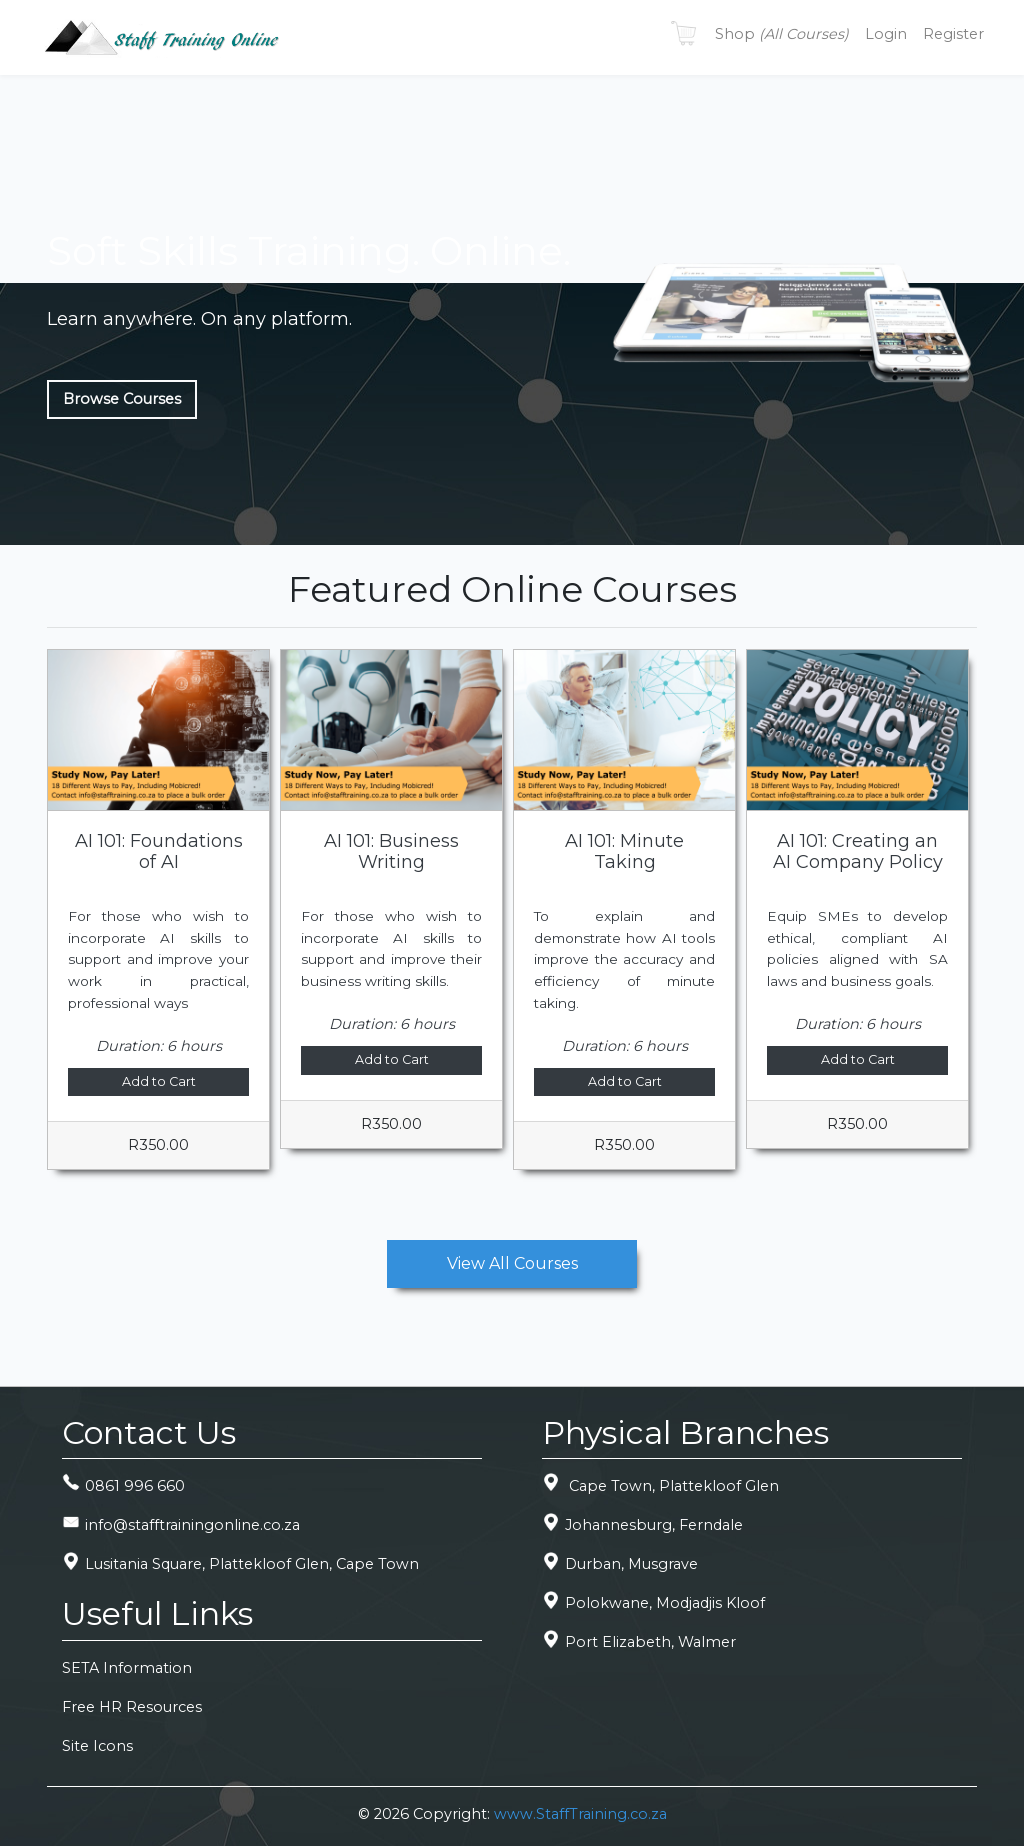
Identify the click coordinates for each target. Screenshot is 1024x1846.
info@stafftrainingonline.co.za (181, 1525)
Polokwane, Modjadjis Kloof (653, 1603)
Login (886, 34)
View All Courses (512, 1263)
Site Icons (97, 1746)
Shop (782, 34)
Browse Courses (122, 399)
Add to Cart (159, 1081)
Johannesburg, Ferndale (642, 1525)
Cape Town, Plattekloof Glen (660, 1486)
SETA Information (127, 1668)
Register (953, 34)
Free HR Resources (132, 1707)
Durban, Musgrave (620, 1564)
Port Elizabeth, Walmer (639, 1642)
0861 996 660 (123, 1486)
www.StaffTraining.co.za (580, 1814)
